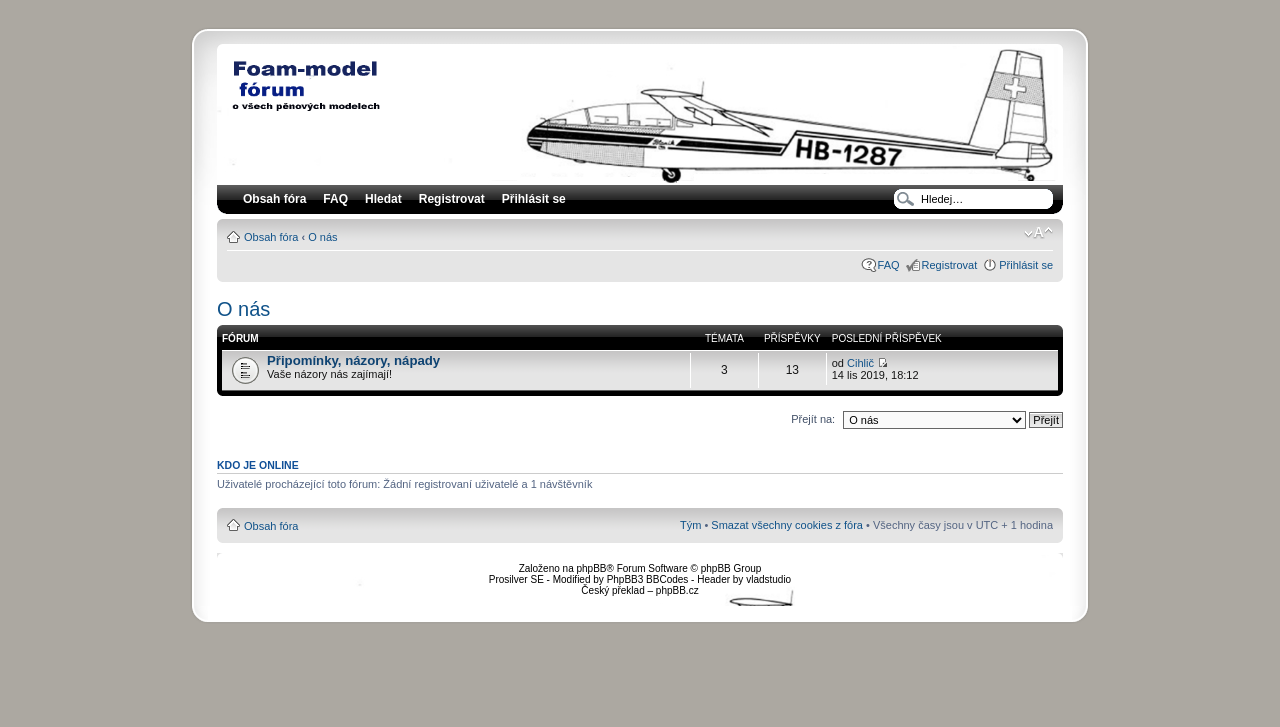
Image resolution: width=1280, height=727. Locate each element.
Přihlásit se (1026, 265)
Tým (690, 525)
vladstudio (768, 579)
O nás (322, 237)
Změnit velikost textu (1038, 233)
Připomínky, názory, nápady (353, 360)
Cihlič (860, 363)
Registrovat (452, 199)
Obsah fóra (271, 237)
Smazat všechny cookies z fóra (787, 525)
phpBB (591, 568)
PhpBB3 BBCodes (648, 579)
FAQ (889, 265)
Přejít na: (813, 419)
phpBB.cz (677, 590)
